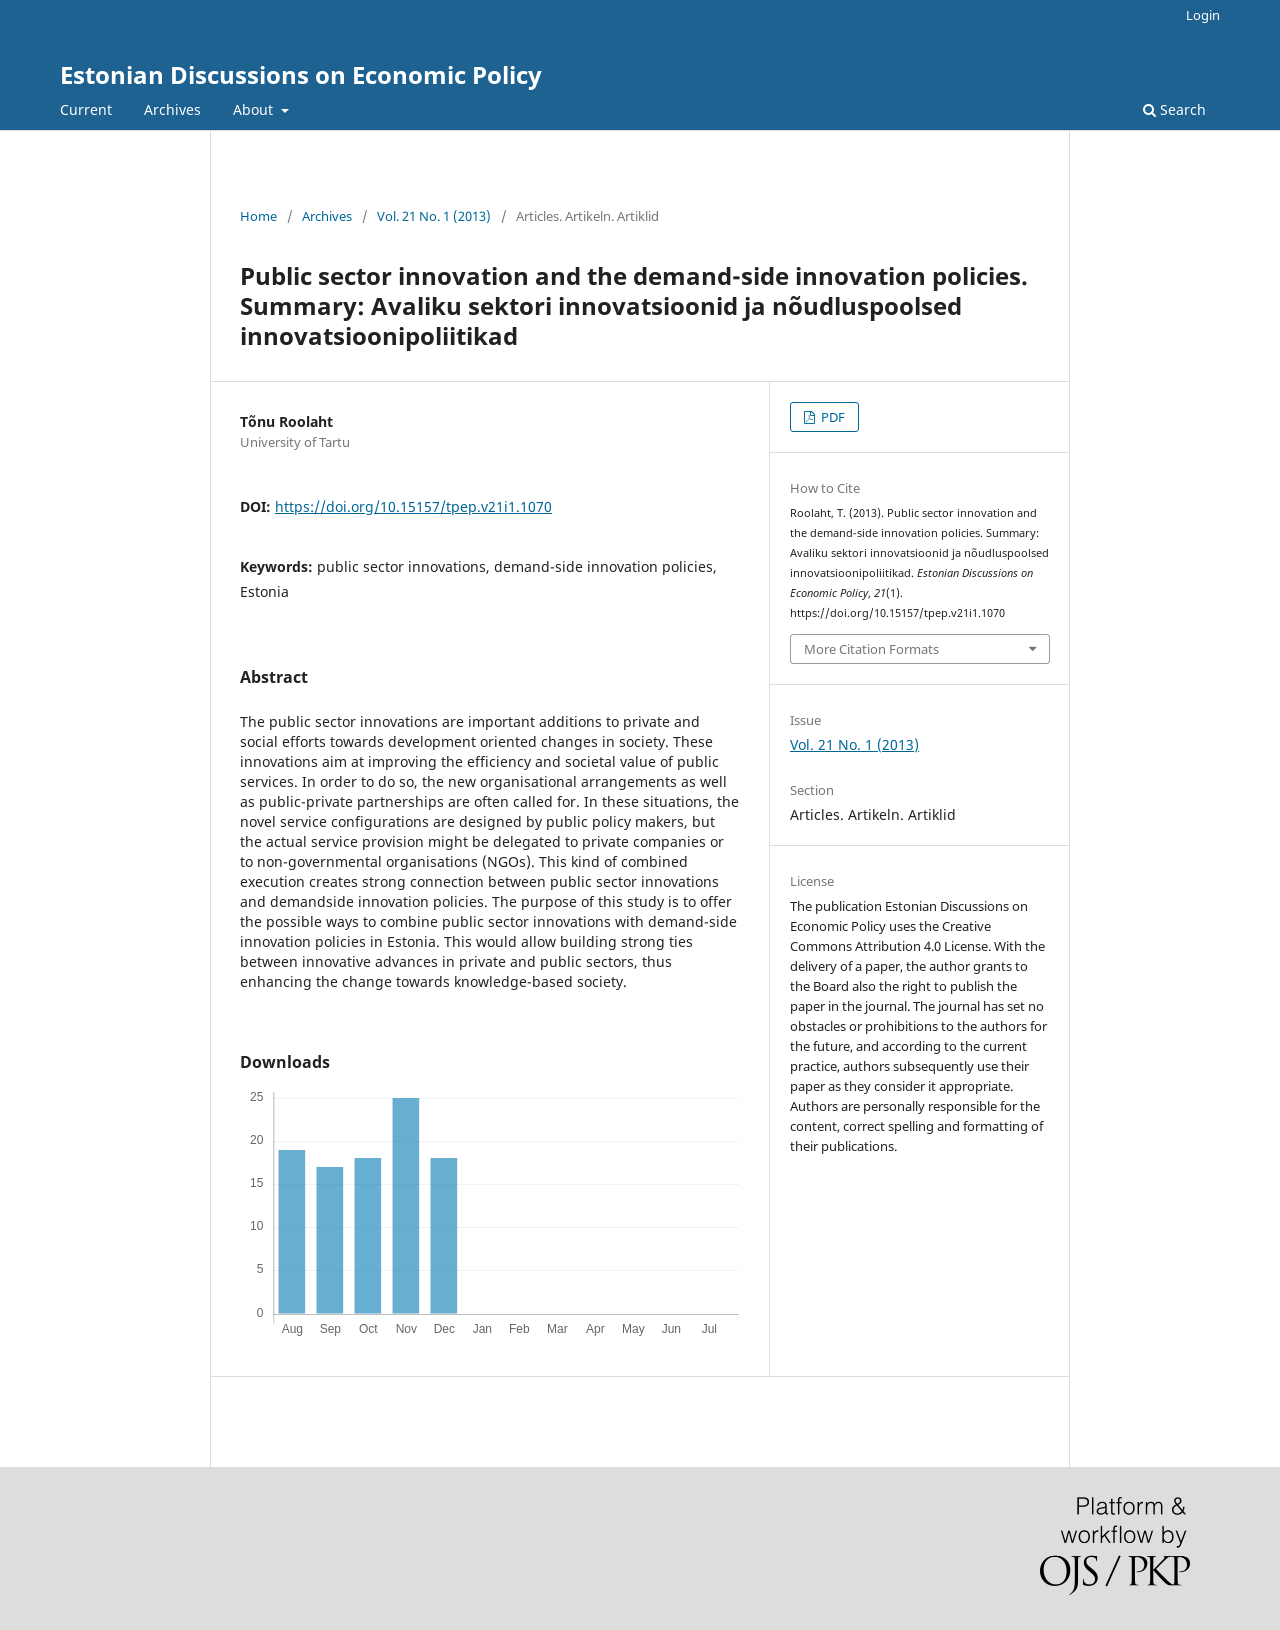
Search (1174, 109)
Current (86, 109)
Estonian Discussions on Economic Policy (301, 74)
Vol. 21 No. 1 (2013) (434, 216)
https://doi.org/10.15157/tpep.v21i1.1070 (413, 506)
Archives (172, 109)
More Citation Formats (871, 649)
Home (258, 216)
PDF (831, 417)
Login (1203, 15)
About (255, 109)
